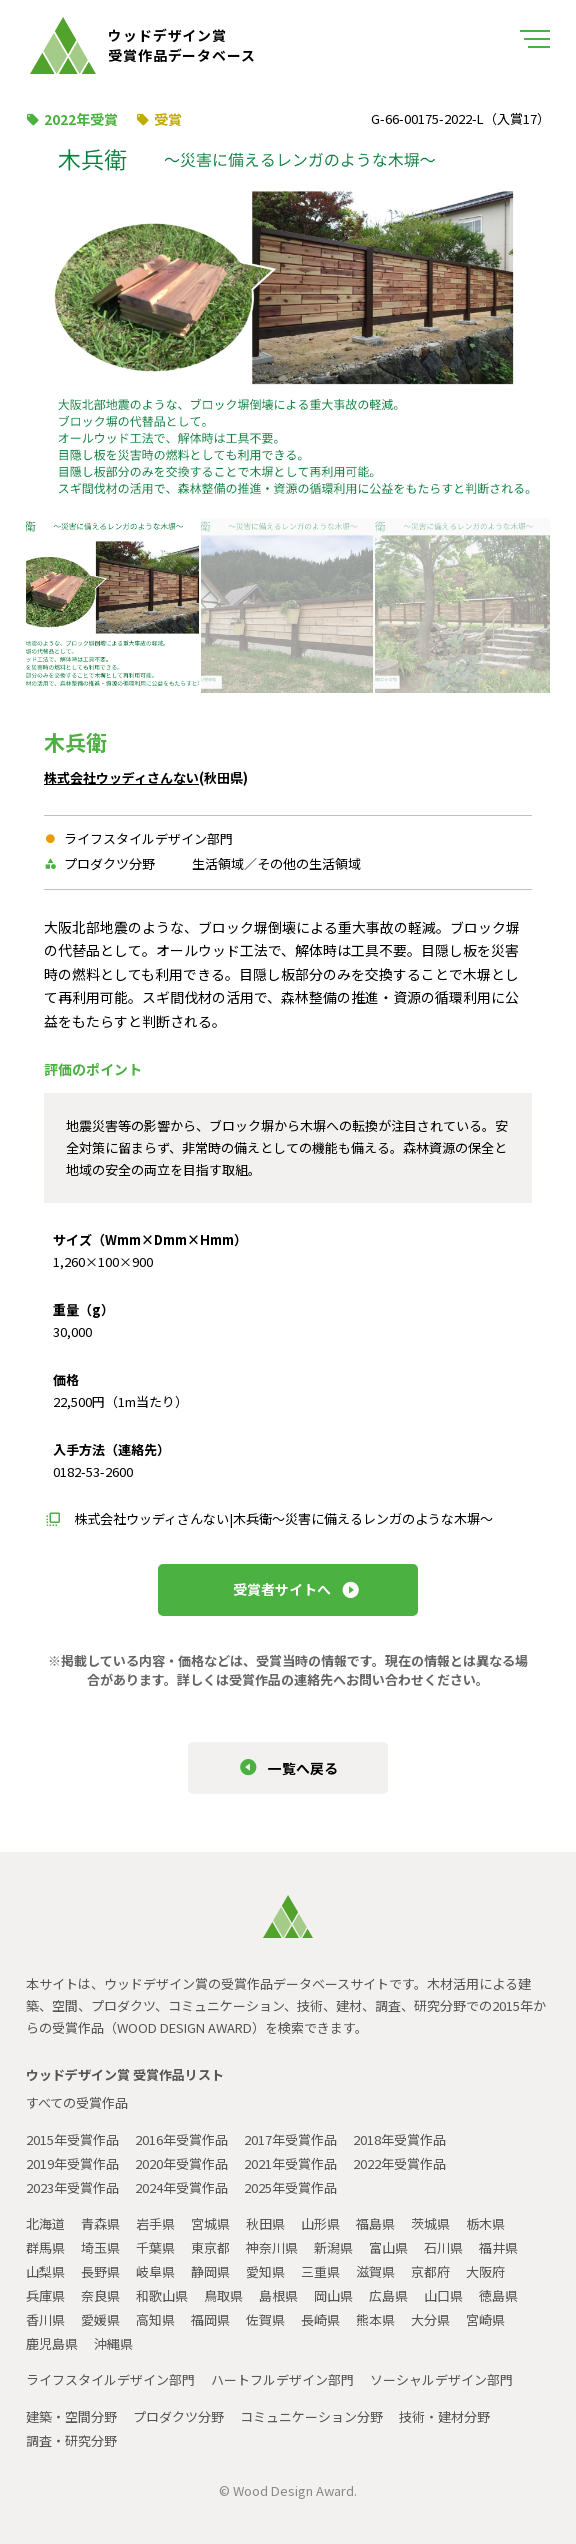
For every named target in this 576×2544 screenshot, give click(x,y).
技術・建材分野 (444, 2416)
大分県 (430, 2319)
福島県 (375, 2223)
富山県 (388, 2247)
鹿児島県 (52, 2343)
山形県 (320, 2223)
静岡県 (210, 2271)
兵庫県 (45, 2295)
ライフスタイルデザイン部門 (110, 2379)
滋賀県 (375, 2271)
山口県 (443, 2295)
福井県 (498, 2247)
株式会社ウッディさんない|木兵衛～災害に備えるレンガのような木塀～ (283, 1518)
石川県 (443, 2247)
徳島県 (498, 2295)
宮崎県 (485, 2319)
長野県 (100, 2271)
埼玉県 (100, 2247)
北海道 (45, 2223)
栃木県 (485, 2223)
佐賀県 (265, 2319)
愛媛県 (100, 2319)
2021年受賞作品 (290, 2163)
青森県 (100, 2223)
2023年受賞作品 (72, 2187)
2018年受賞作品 (399, 2139)
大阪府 (485, 2271)
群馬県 (45, 2247)
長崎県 (320, 2319)
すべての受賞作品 (77, 2102)
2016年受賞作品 (181, 2139)
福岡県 (210, 2319)
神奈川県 (272, 2247)
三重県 (320, 2271)
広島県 (388, 2295)
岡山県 (333, 2295)
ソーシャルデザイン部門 (441, 2379)
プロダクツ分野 (178, 2416)
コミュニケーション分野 (311, 2416)
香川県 (45, 2319)
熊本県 (375, 2319)
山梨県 (45, 2271)
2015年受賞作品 (72, 2139)
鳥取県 (223, 2295)
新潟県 (333, 2247)
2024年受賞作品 (181, 2187)
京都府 (430, 2271)
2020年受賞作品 (181, 2163)
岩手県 (155, 2223)
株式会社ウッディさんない (121, 777)
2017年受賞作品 (290, 2139)
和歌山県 (162, 2295)
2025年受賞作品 (290, 2187)
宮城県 (210, 2223)
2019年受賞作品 (72, 2163)
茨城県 (430, 2223)
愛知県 (265, 2271)
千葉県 (155, 2247)
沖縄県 (113, 2343)
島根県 (278, 2295)
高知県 (155, 2319)
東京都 (210, 2247)
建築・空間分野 (71, 2416)
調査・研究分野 (71, 2440)
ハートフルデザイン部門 (282, 2379)
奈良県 (100, 2295)
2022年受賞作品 (399, 2163)
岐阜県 (155, 2271)
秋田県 (265, 2223)
